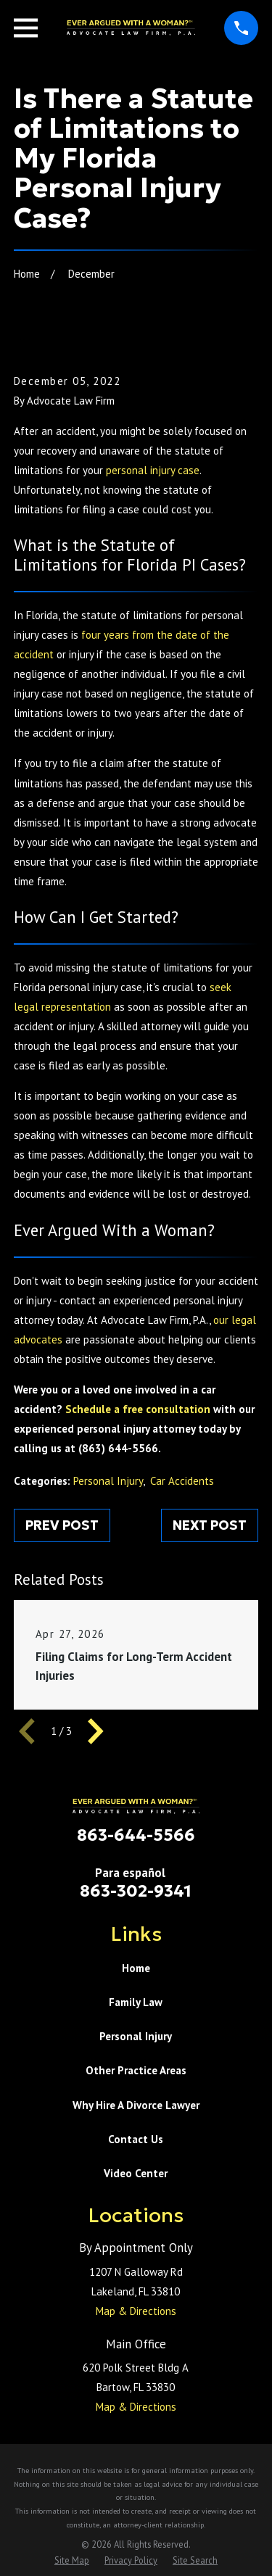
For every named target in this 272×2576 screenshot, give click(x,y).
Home (136, 1968)
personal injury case (152, 470)
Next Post (210, 1525)
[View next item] (96, 1731)
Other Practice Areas (136, 2070)
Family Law (135, 2002)
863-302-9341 (135, 1891)
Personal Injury (108, 1481)
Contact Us (135, 2139)
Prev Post (62, 1525)
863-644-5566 (136, 1835)
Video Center (136, 2173)
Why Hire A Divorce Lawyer (136, 2105)
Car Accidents (182, 1481)
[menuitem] (71, 2560)
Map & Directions (136, 2311)
